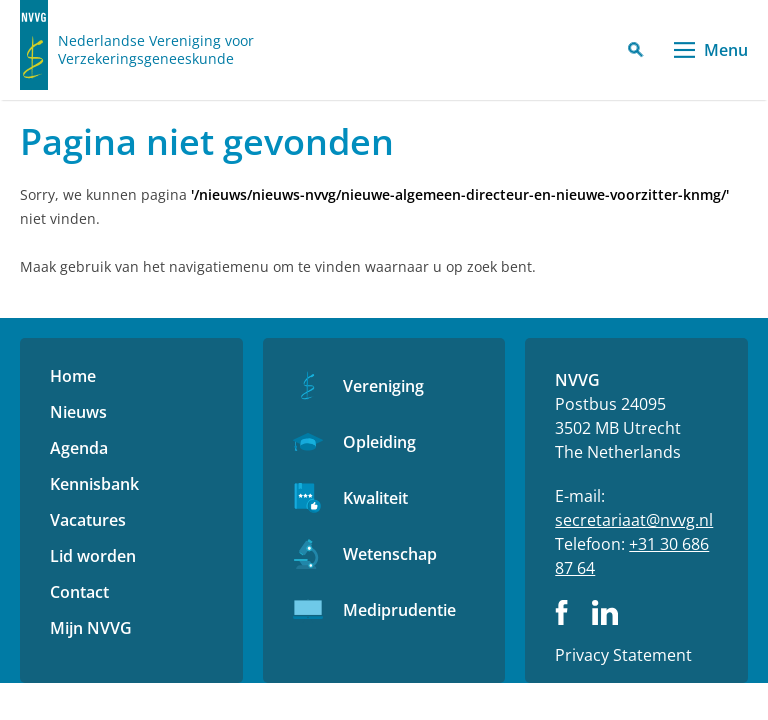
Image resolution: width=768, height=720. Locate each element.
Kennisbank (94, 484)
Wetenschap (390, 554)
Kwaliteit (375, 498)
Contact (79, 592)
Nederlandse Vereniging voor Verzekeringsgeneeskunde (156, 50)
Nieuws (78, 412)
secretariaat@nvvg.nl (634, 520)
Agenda (79, 448)
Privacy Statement (623, 655)
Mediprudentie (399, 610)
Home (73, 376)
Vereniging (383, 386)
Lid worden (93, 556)
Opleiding (379, 442)
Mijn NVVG (91, 628)
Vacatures (88, 520)
